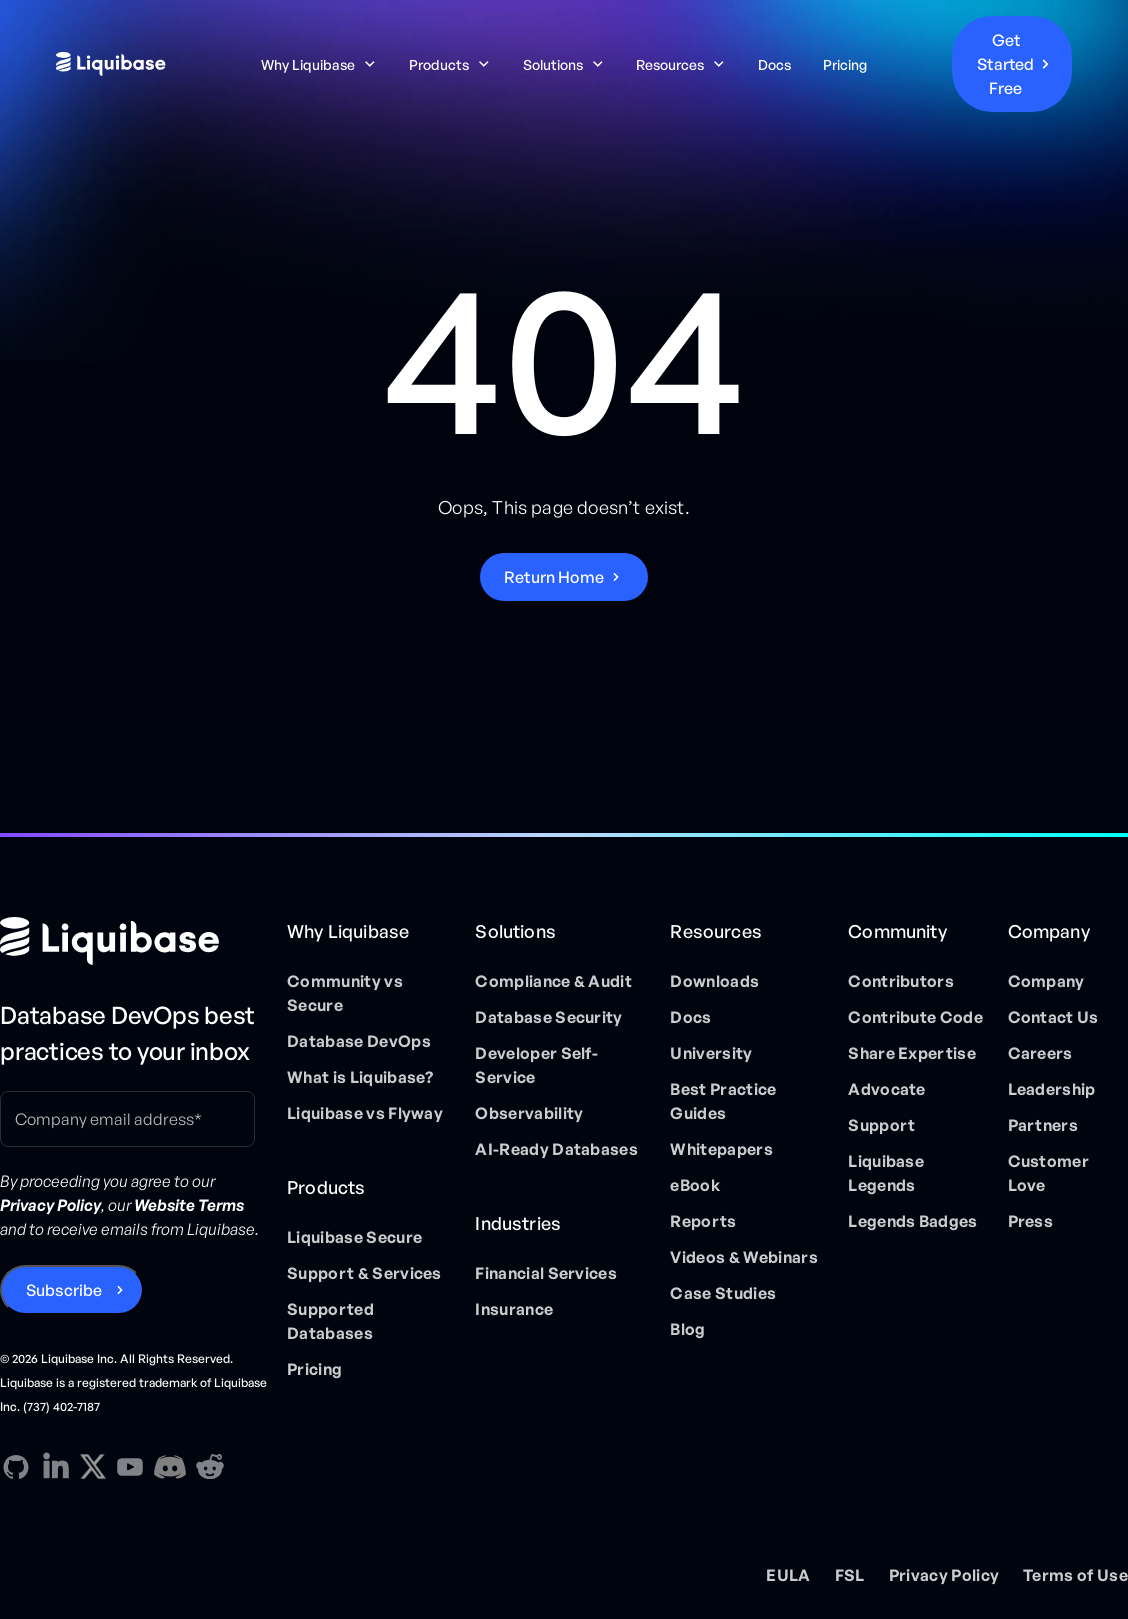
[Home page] (135, 941)
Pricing (845, 64)
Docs (774, 64)
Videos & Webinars (743, 1257)
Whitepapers (721, 1149)
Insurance (514, 1309)
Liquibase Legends (886, 1173)
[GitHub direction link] (16, 1467)
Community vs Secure (345, 993)
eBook (695, 1185)
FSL (850, 1575)
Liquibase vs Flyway (365, 1113)
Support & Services (364, 1273)
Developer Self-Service (536, 1065)
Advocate (887, 1089)
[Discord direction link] (170, 1467)
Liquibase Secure (354, 1237)
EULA (788, 1575)
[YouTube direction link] (130, 1467)
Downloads (714, 981)
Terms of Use (1075, 1575)
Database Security (548, 1017)
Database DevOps (359, 1041)
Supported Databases (330, 1321)
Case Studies (723, 1293)
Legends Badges (912, 1221)
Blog (687, 1329)
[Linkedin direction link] (56, 1467)
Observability (529, 1113)
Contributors (901, 981)
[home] (124, 64)
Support (881, 1125)
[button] (319, 64)
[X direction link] (93, 1466)
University (711, 1053)
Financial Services (546, 1273)
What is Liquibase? (360, 1077)
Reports (703, 1221)
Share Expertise (912, 1053)
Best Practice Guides (723, 1101)
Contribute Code (915, 1017)
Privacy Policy (944, 1575)
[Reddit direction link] (210, 1467)
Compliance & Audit (553, 981)
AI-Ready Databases (556, 1149)
